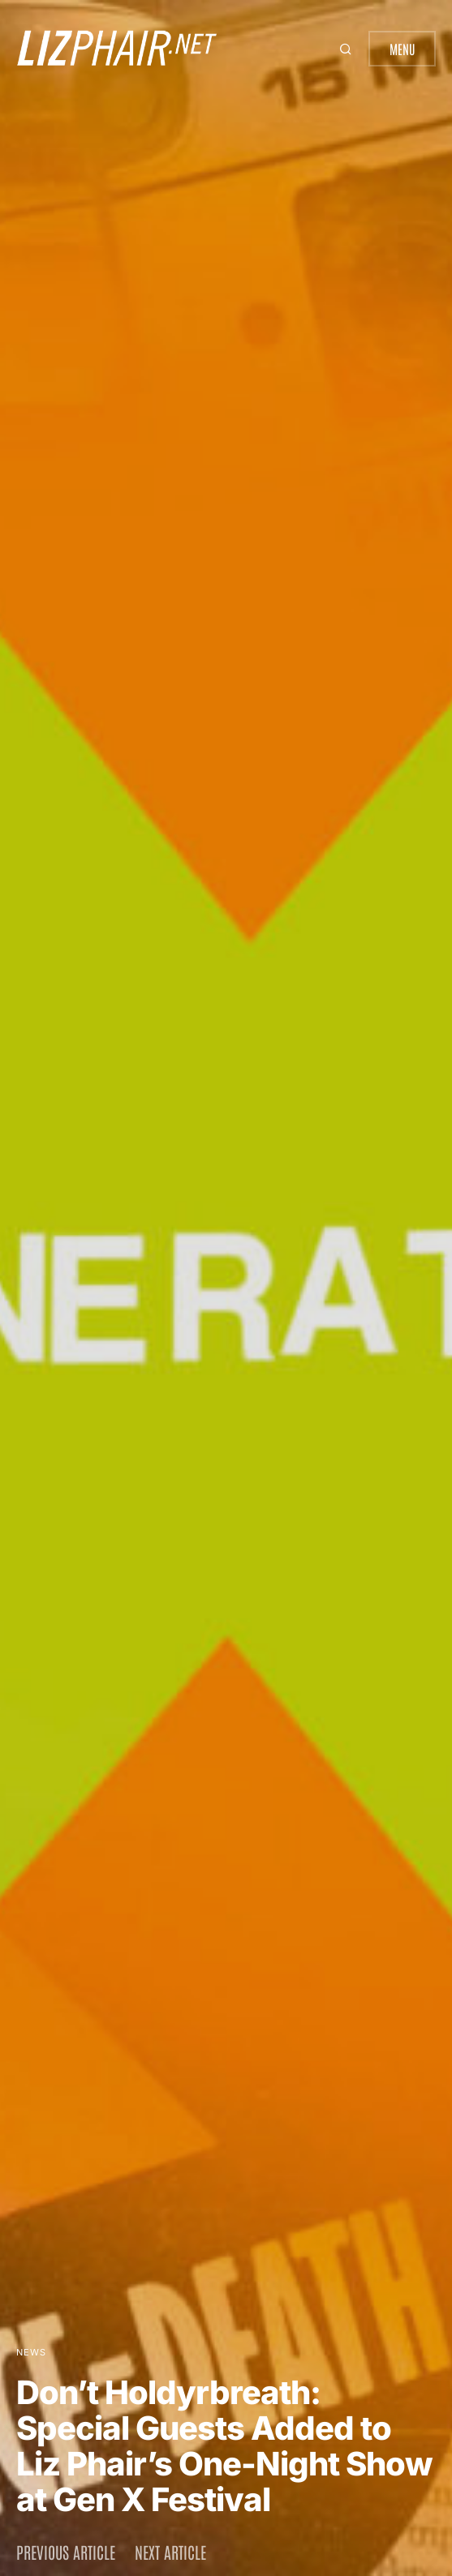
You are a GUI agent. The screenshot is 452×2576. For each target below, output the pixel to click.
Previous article (65, 2552)
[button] (347, 48)
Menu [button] (402, 49)
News (31, 2352)
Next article (170, 2552)
